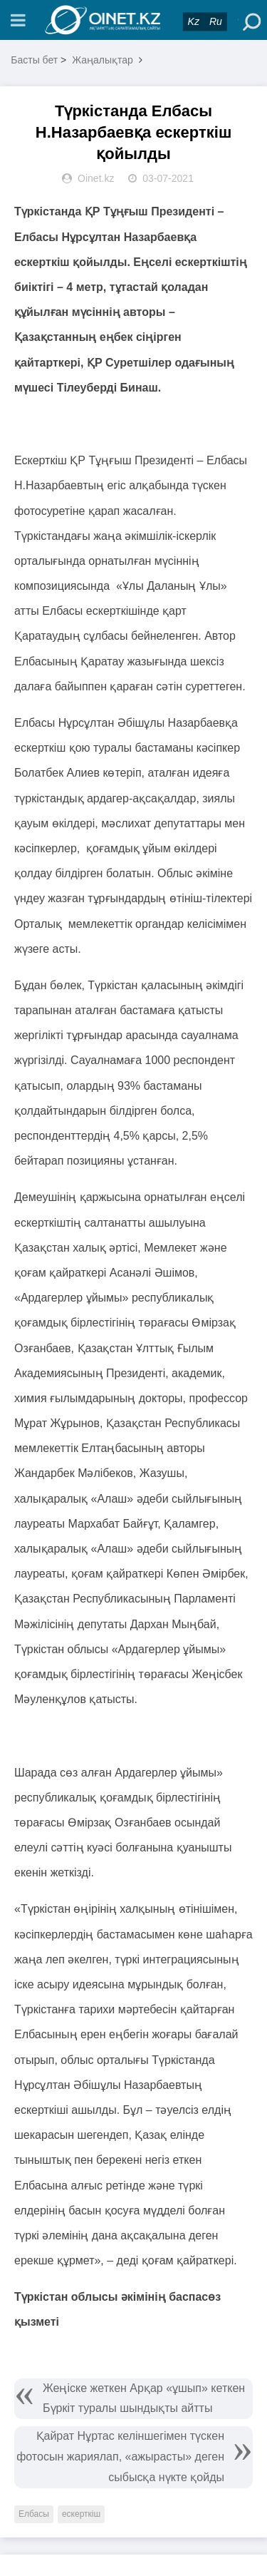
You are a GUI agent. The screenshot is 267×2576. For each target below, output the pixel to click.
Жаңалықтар (102, 60)
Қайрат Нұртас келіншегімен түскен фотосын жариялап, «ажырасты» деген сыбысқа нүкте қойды (120, 2456)
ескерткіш (81, 2514)
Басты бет (34, 60)
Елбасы (34, 2514)
